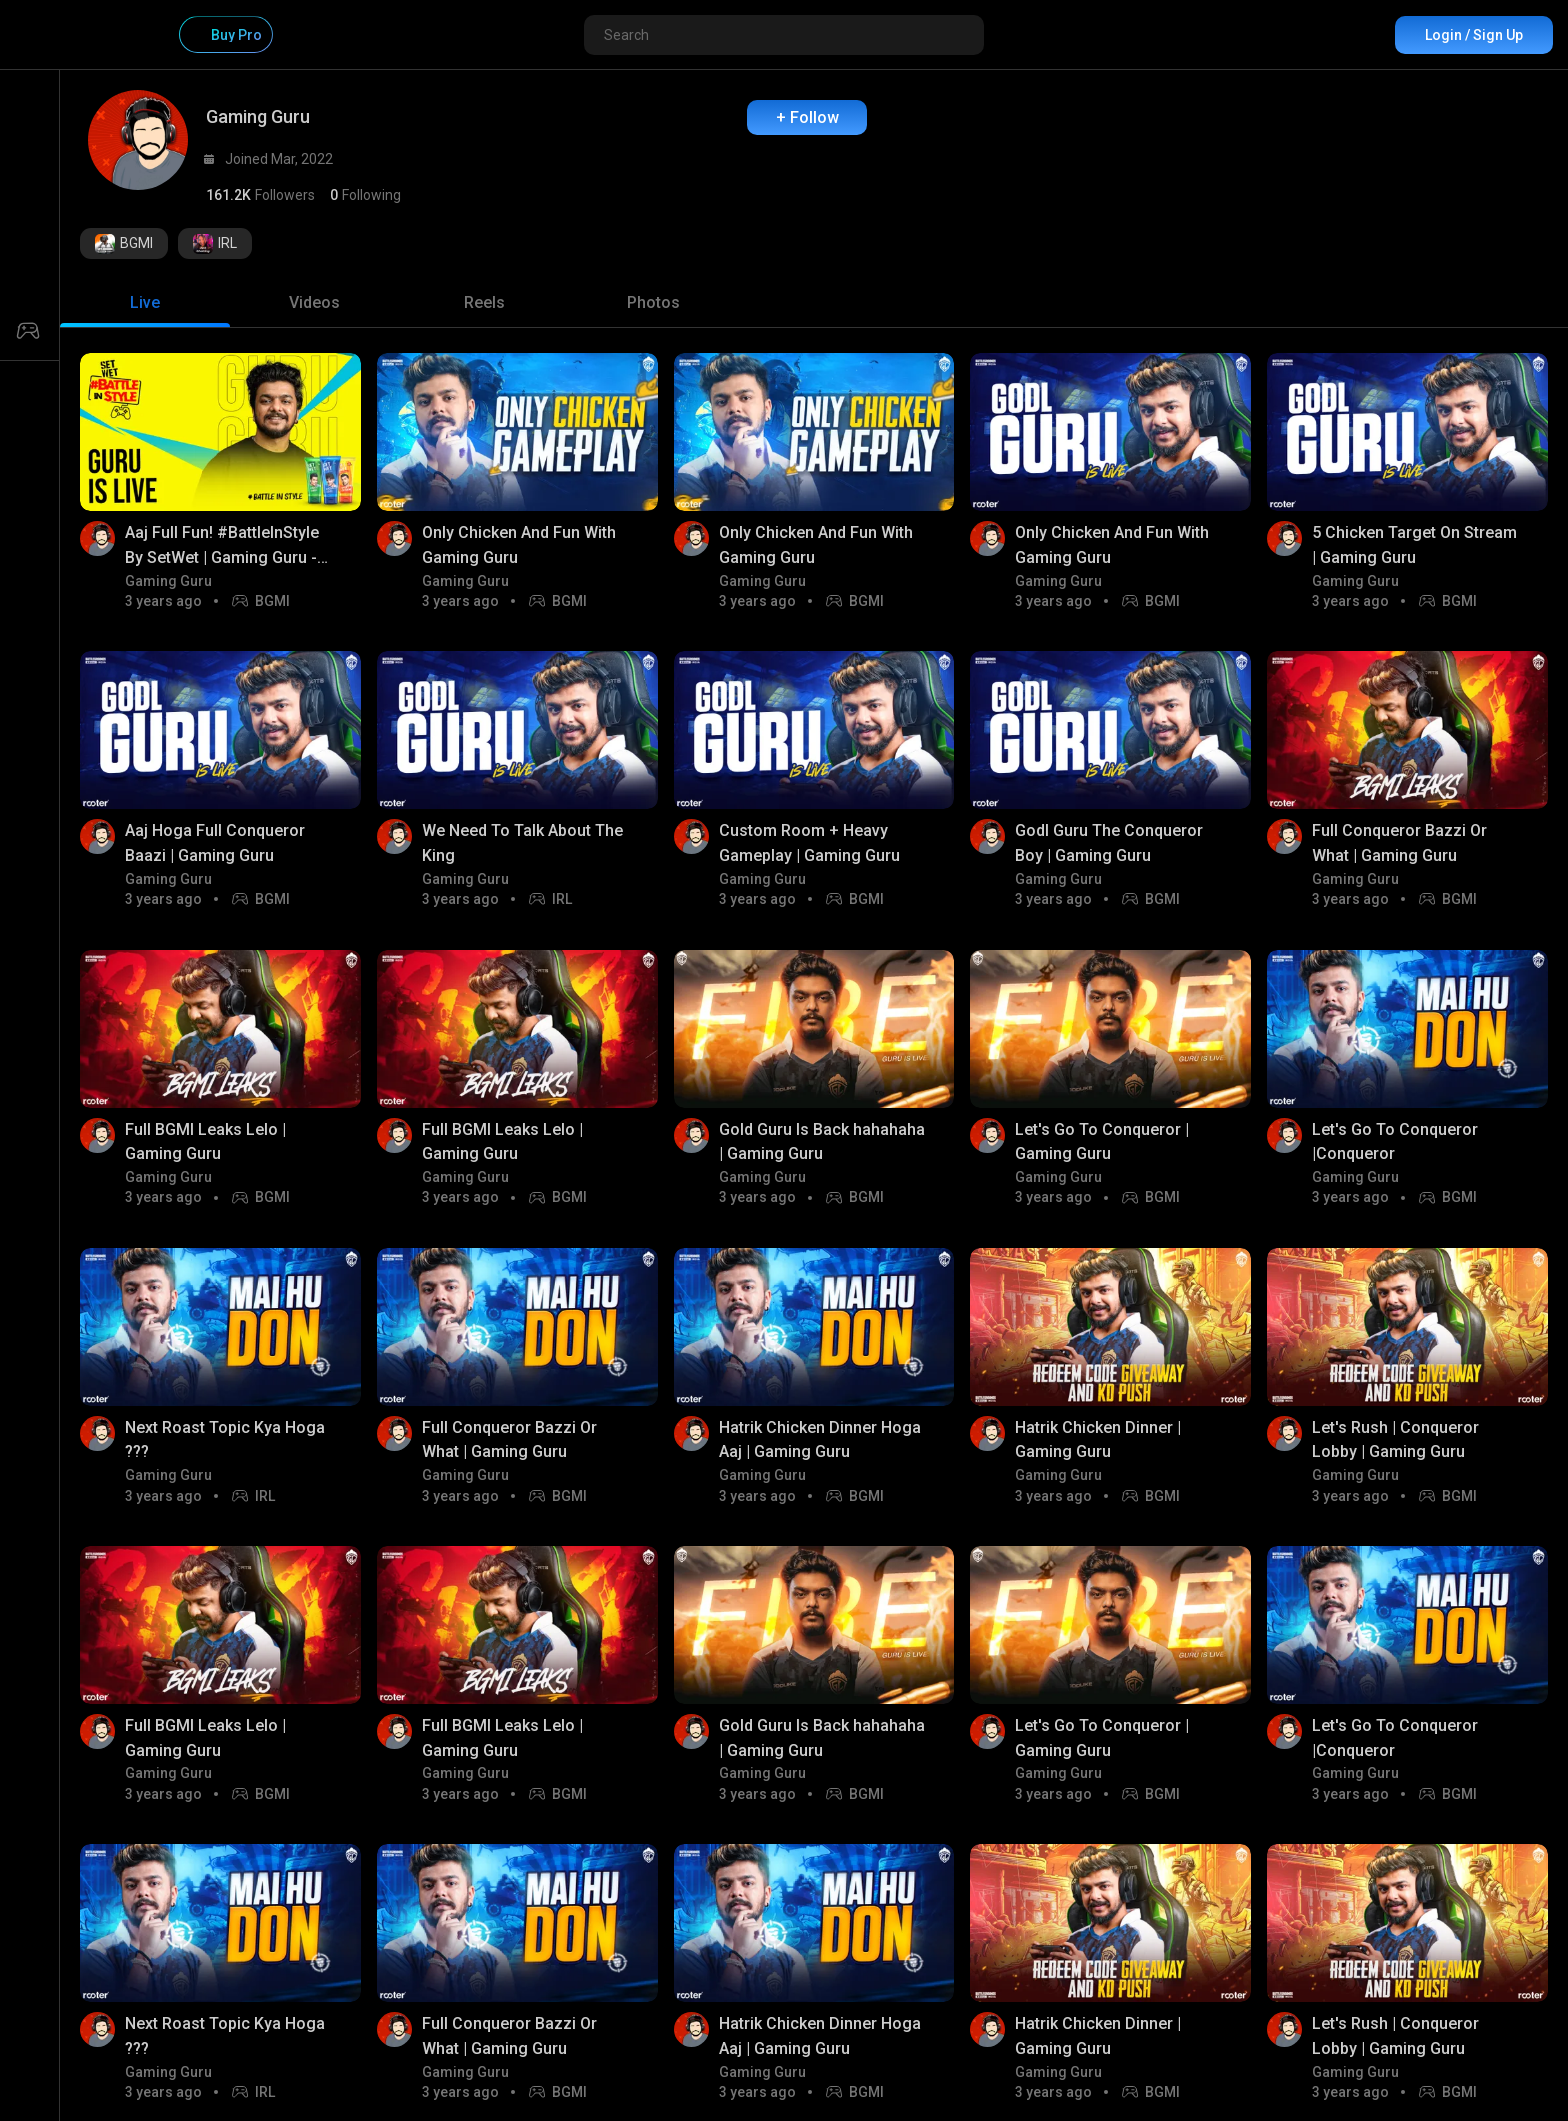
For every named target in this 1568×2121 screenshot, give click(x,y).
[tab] (145, 303)
